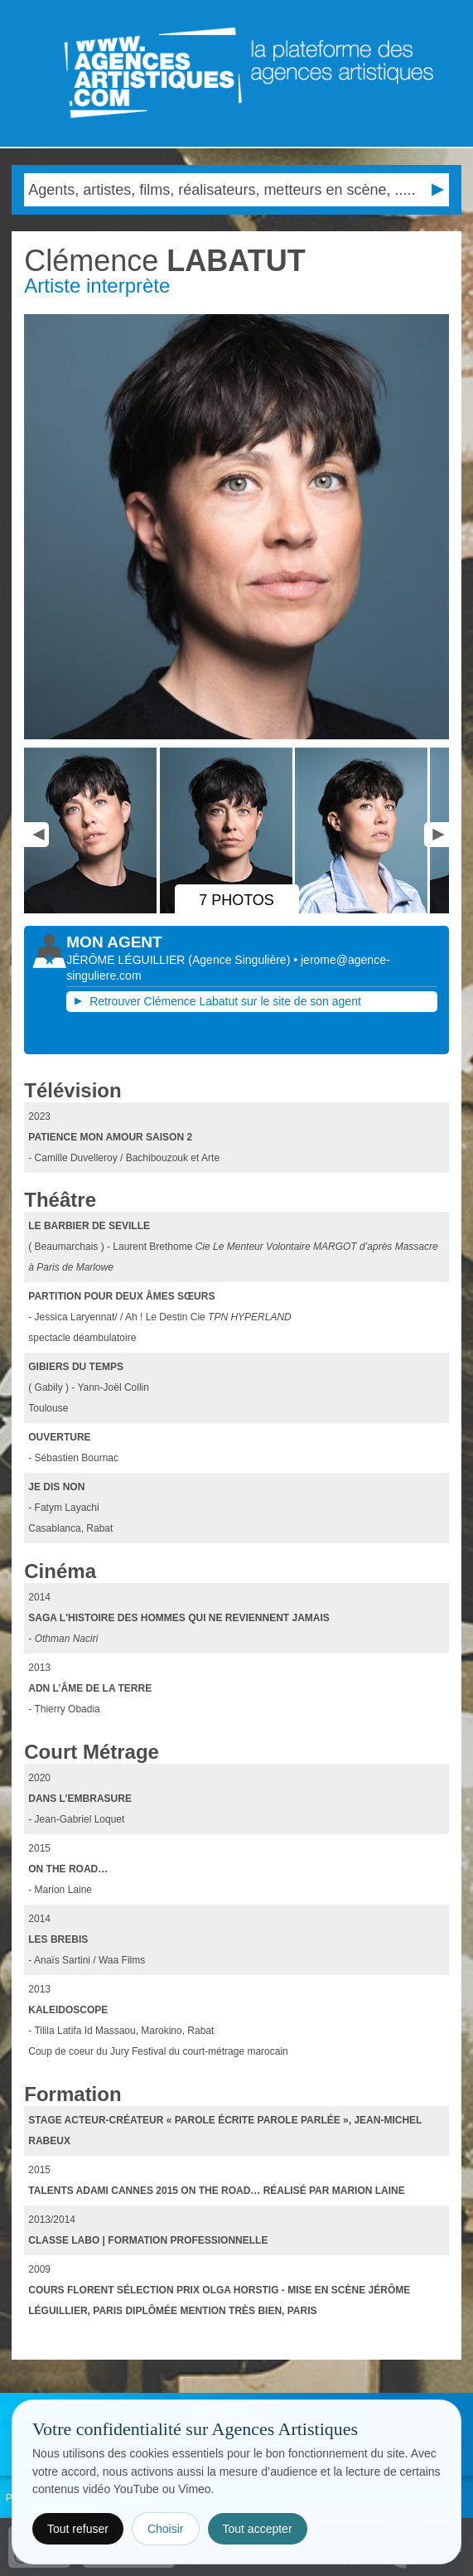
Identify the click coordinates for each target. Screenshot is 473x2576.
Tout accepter (257, 2528)
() (240, 959)
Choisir (165, 2528)
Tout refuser (78, 2528)
